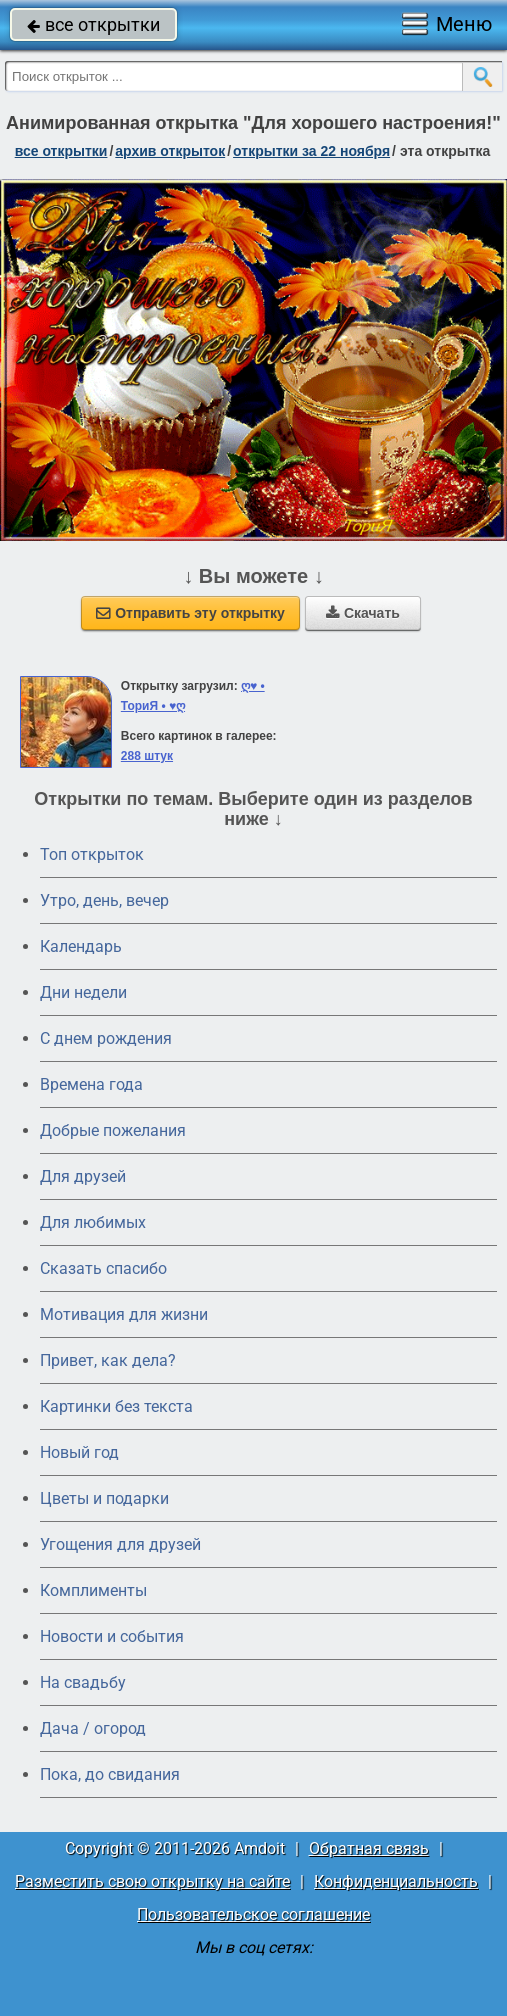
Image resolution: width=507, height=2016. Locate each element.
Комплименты (93, 1590)
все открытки (93, 24)
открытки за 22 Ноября (311, 151)
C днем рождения (106, 1038)
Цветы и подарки (104, 1498)
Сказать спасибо (103, 1268)
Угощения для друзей (120, 1544)
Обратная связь (369, 1848)
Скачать (363, 613)
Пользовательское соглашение (253, 1914)
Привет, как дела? (108, 1360)
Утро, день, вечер (104, 900)
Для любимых (93, 1222)
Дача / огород (93, 1728)
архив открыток (170, 151)
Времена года (91, 1084)
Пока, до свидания (110, 1774)
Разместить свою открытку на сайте (152, 1881)
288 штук (147, 756)
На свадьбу (83, 1682)
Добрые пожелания (113, 1130)
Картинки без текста (116, 1406)
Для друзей (83, 1176)
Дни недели (83, 992)
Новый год (79, 1452)
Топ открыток (92, 854)
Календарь (81, 946)
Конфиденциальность (396, 1881)
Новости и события (112, 1636)
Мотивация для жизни (124, 1314)
